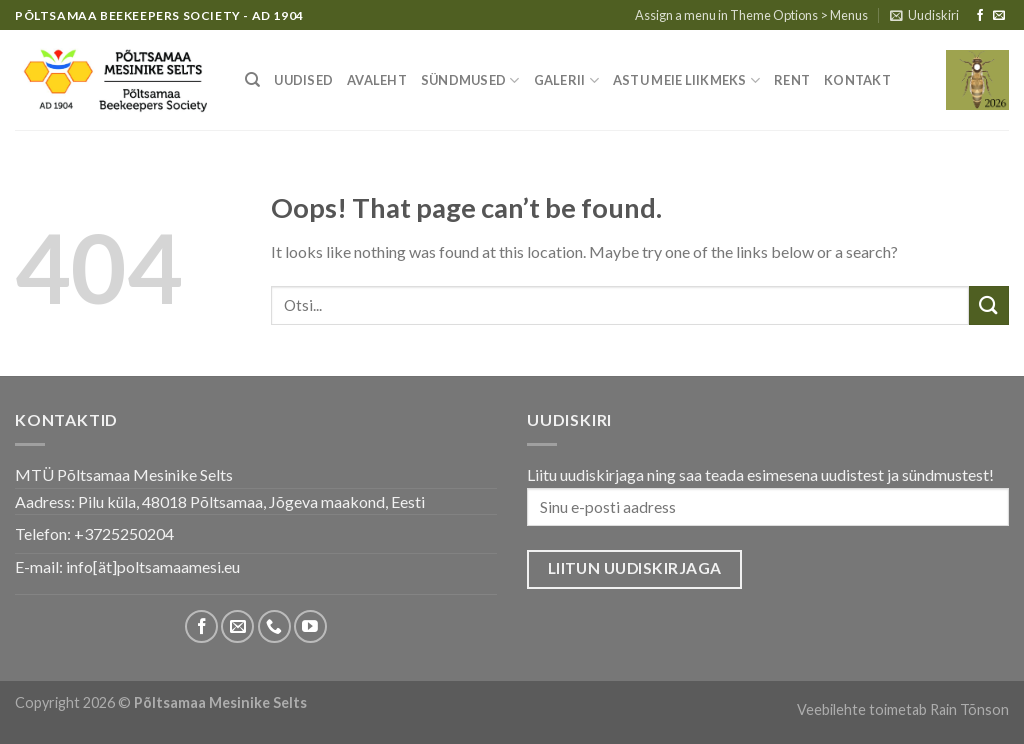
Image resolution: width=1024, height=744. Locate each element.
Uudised (303, 80)
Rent (792, 80)
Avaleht (377, 80)
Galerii (566, 80)
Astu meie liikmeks (686, 80)
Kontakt (857, 80)
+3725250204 (124, 533)
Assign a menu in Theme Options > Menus (751, 15)
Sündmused (470, 80)
